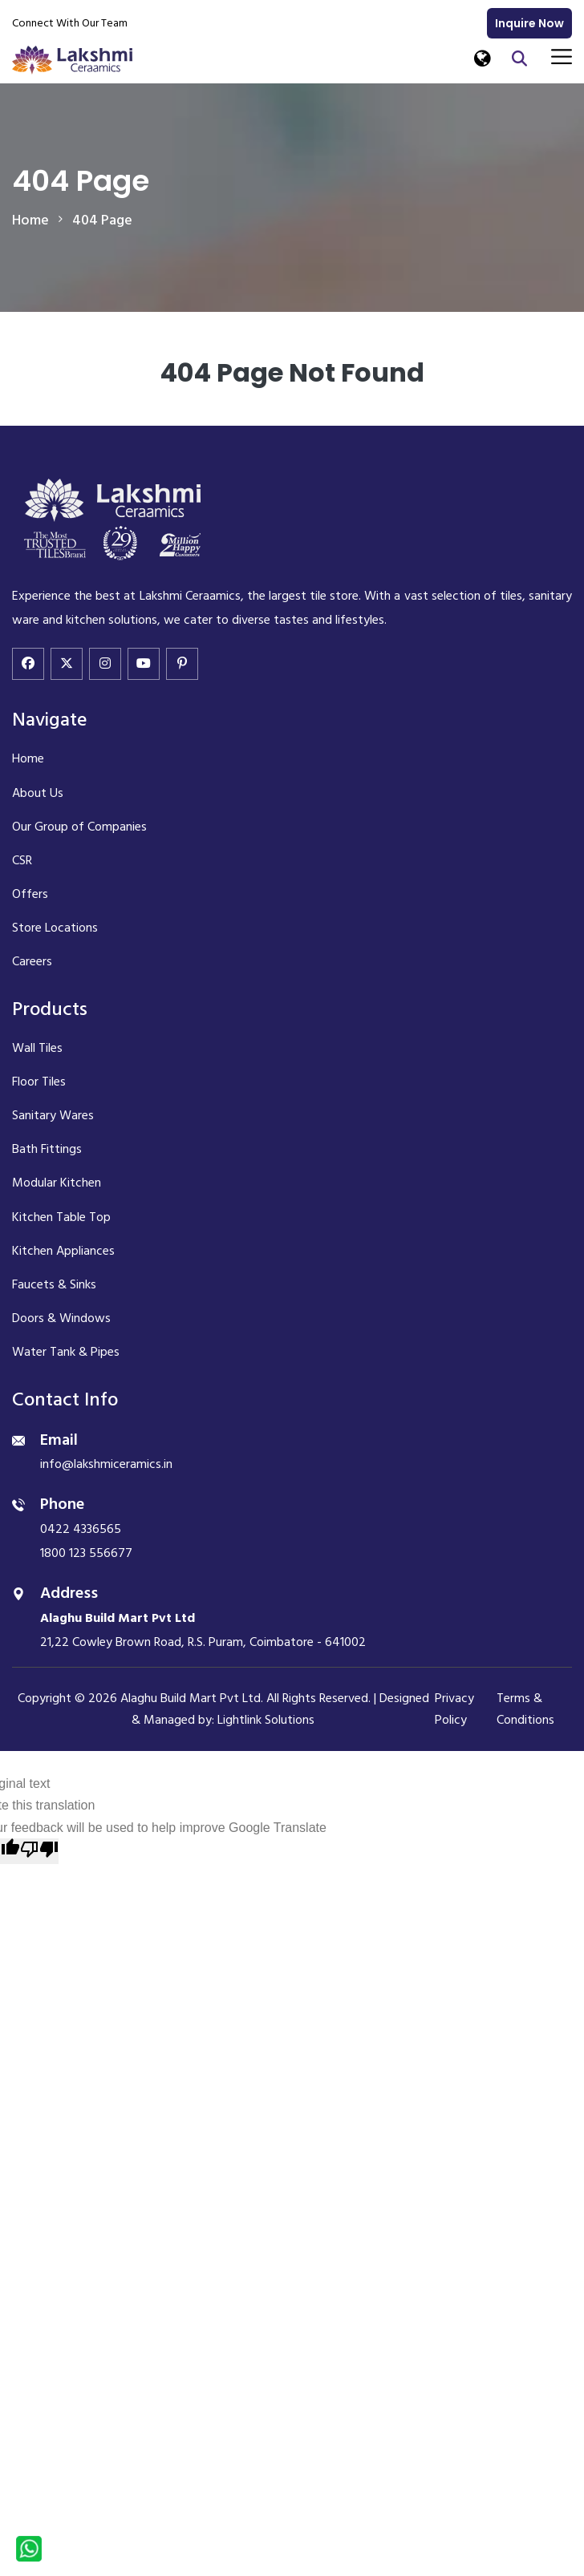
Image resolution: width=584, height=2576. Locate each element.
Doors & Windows (61, 1318)
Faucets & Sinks (54, 1284)
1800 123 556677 (86, 1553)
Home (28, 758)
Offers (30, 894)
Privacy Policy (454, 1709)
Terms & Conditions (525, 1709)
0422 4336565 (80, 1529)
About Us (37, 793)
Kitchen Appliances (63, 1250)
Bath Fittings (47, 1148)
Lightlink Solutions (265, 1719)
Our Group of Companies (79, 826)
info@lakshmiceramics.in (106, 1464)
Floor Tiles (39, 1081)
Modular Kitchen (56, 1182)
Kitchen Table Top (61, 1217)
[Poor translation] (39, 1851)
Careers (32, 961)
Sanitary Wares (53, 1115)
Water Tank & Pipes (66, 1351)
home (30, 220)
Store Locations (55, 927)
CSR (22, 860)
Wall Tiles (37, 1047)
